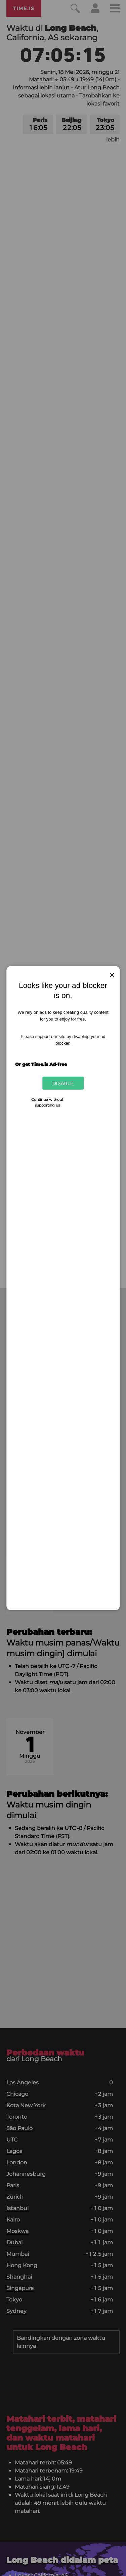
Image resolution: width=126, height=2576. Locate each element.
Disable (63, 1083)
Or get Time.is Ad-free (41, 1064)
